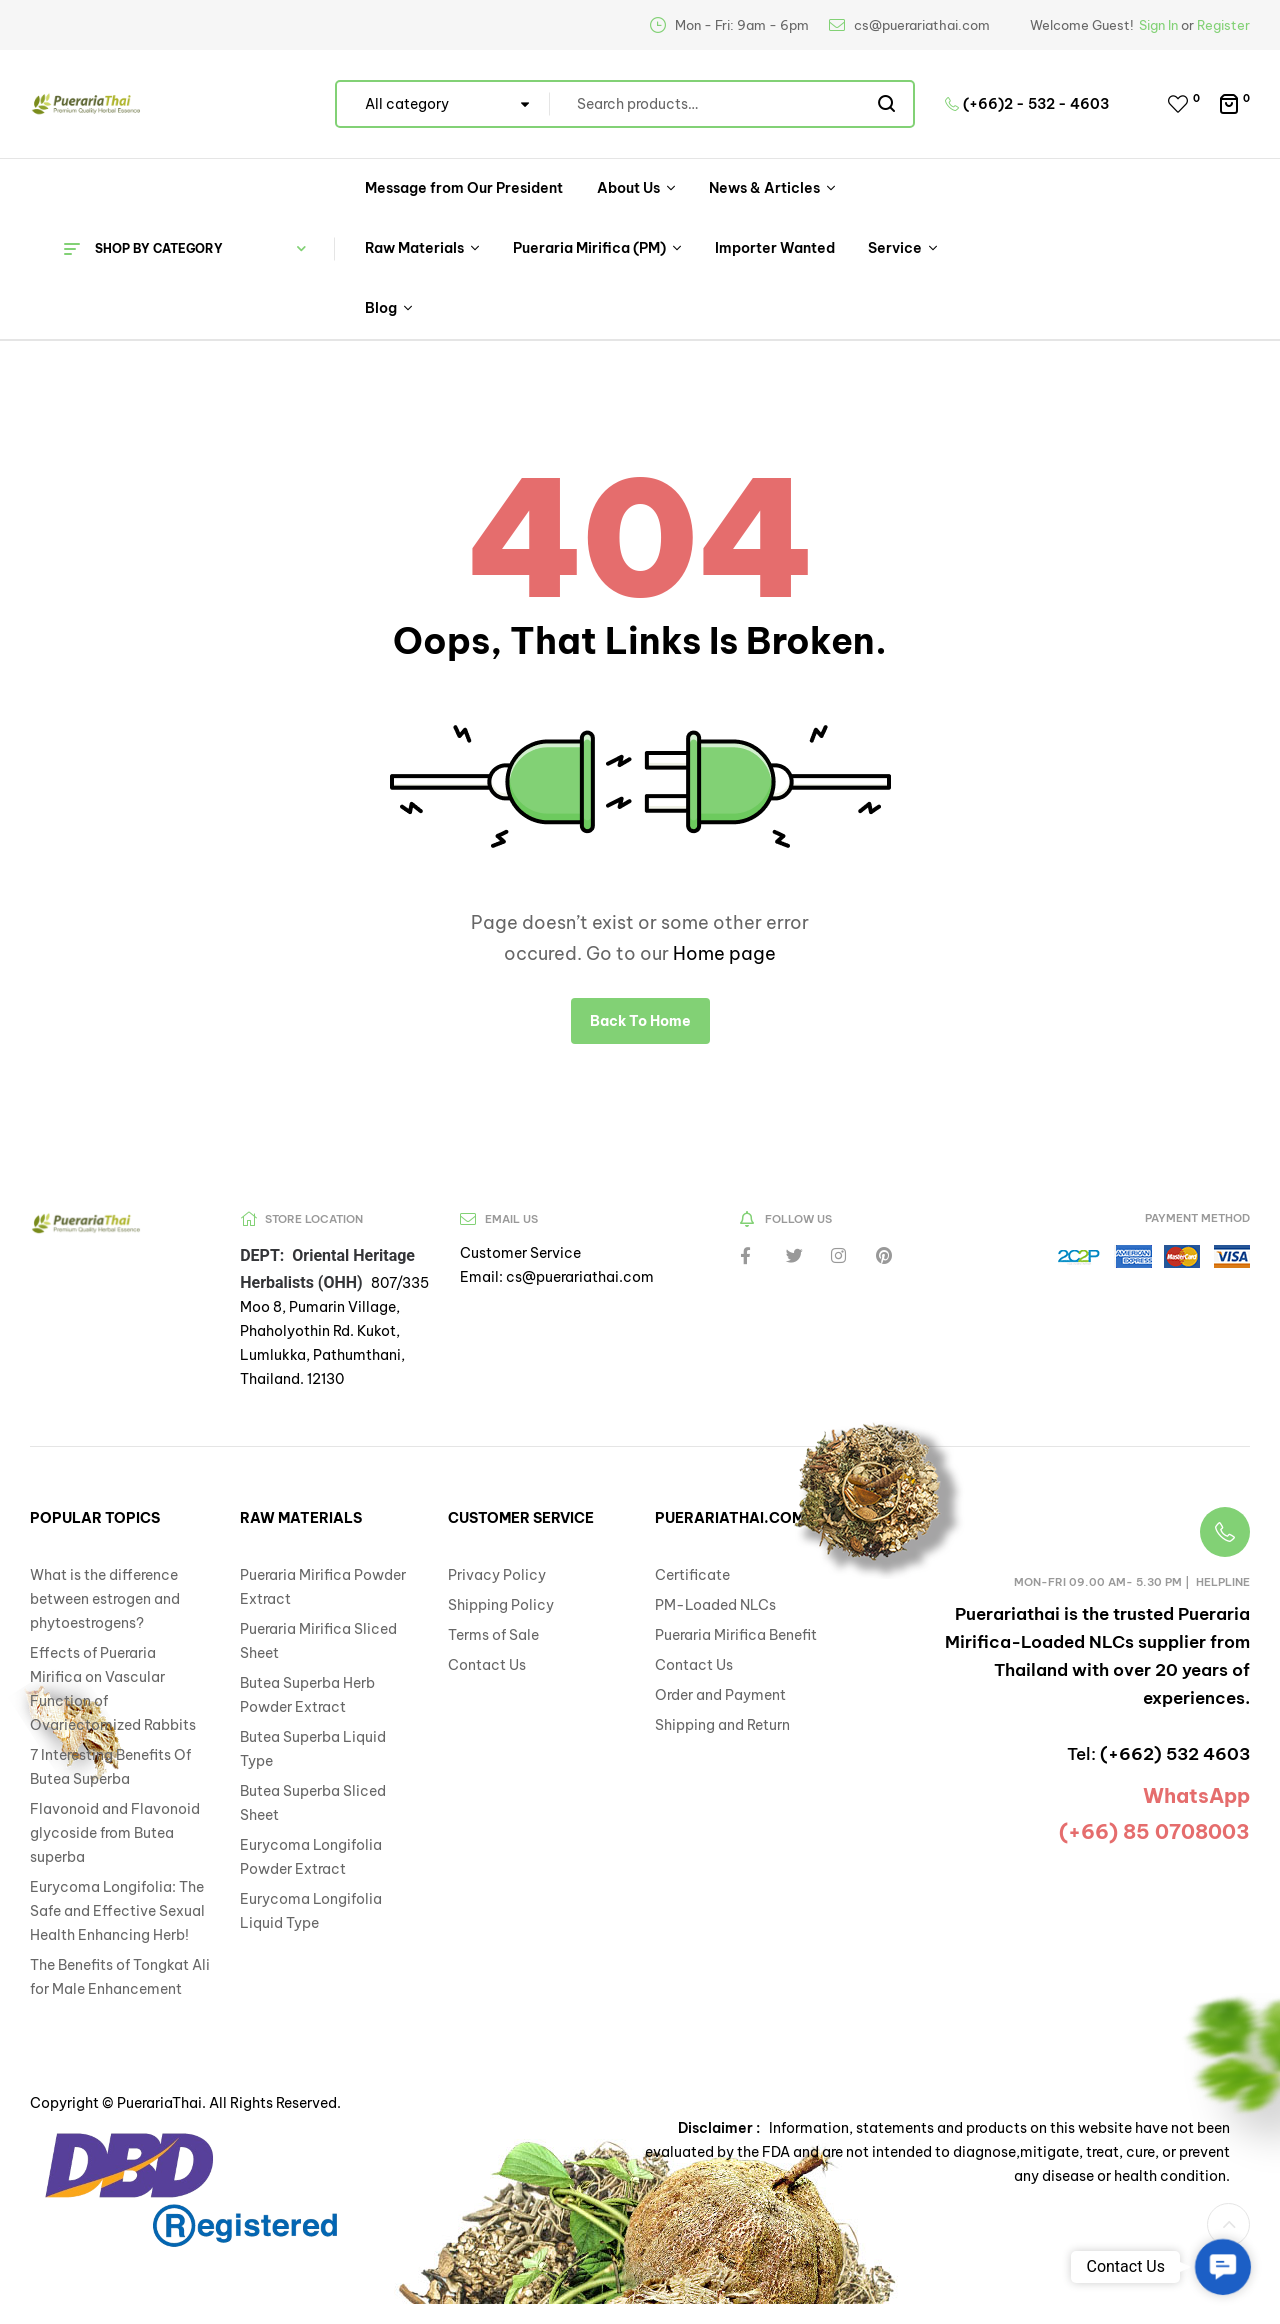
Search (887, 104)
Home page (724, 953)
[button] (1222, 2266)
